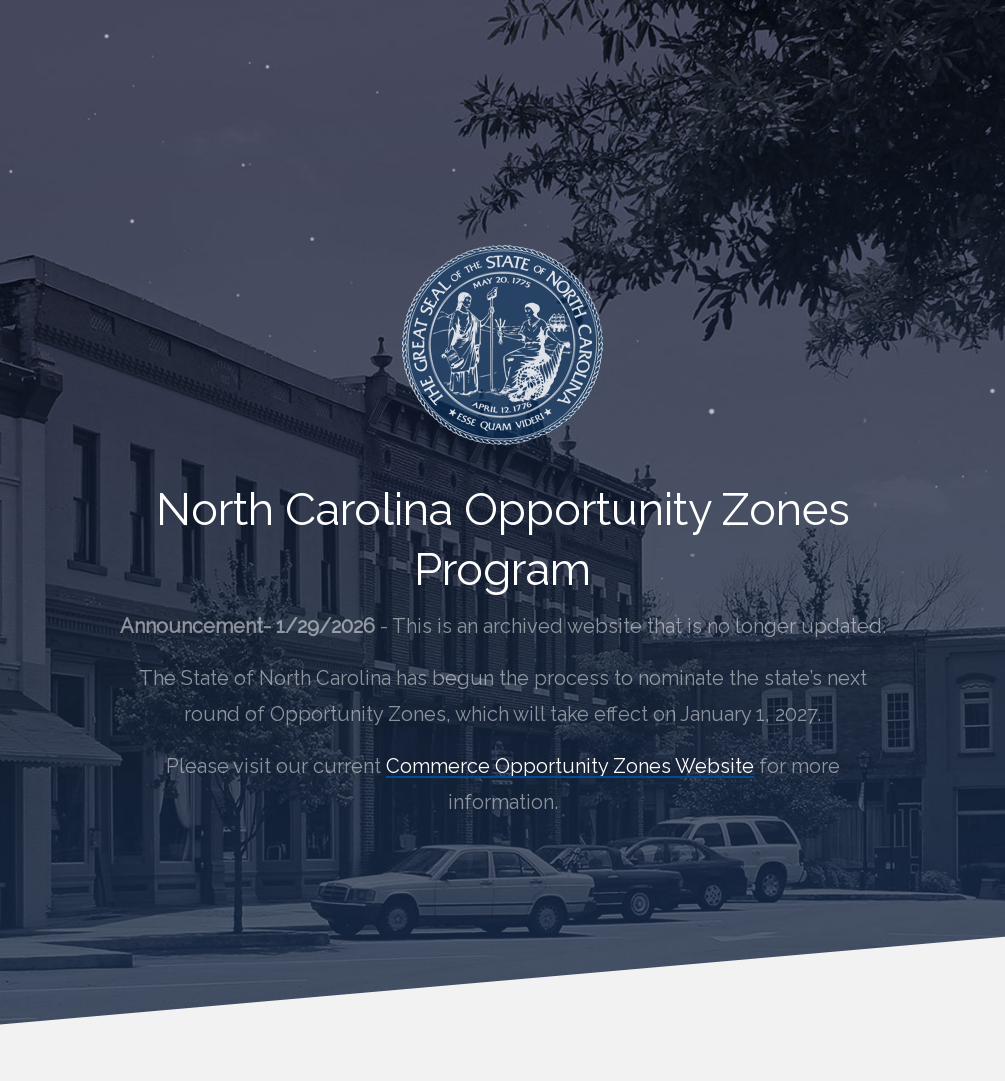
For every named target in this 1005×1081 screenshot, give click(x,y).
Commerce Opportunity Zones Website (570, 766)
